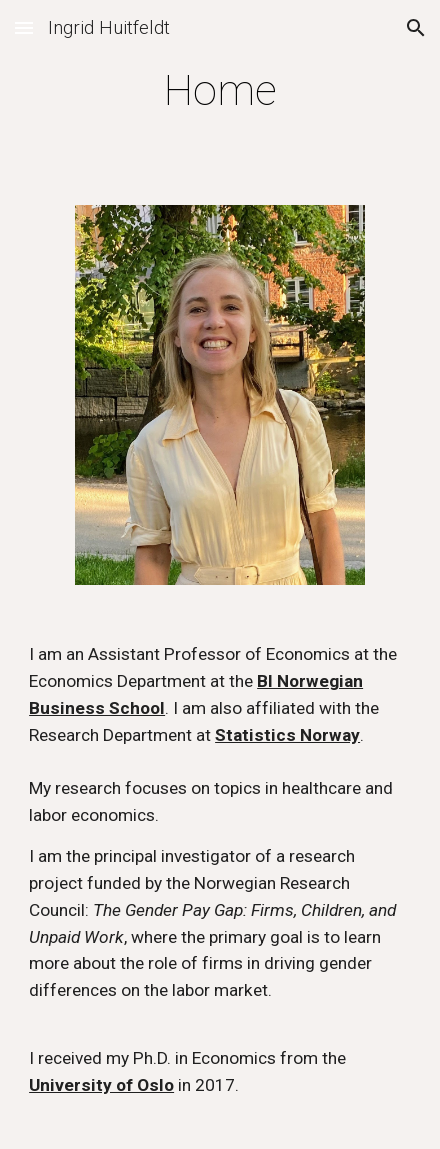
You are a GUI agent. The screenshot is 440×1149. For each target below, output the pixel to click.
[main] (220, 90)
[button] (24, 27)
